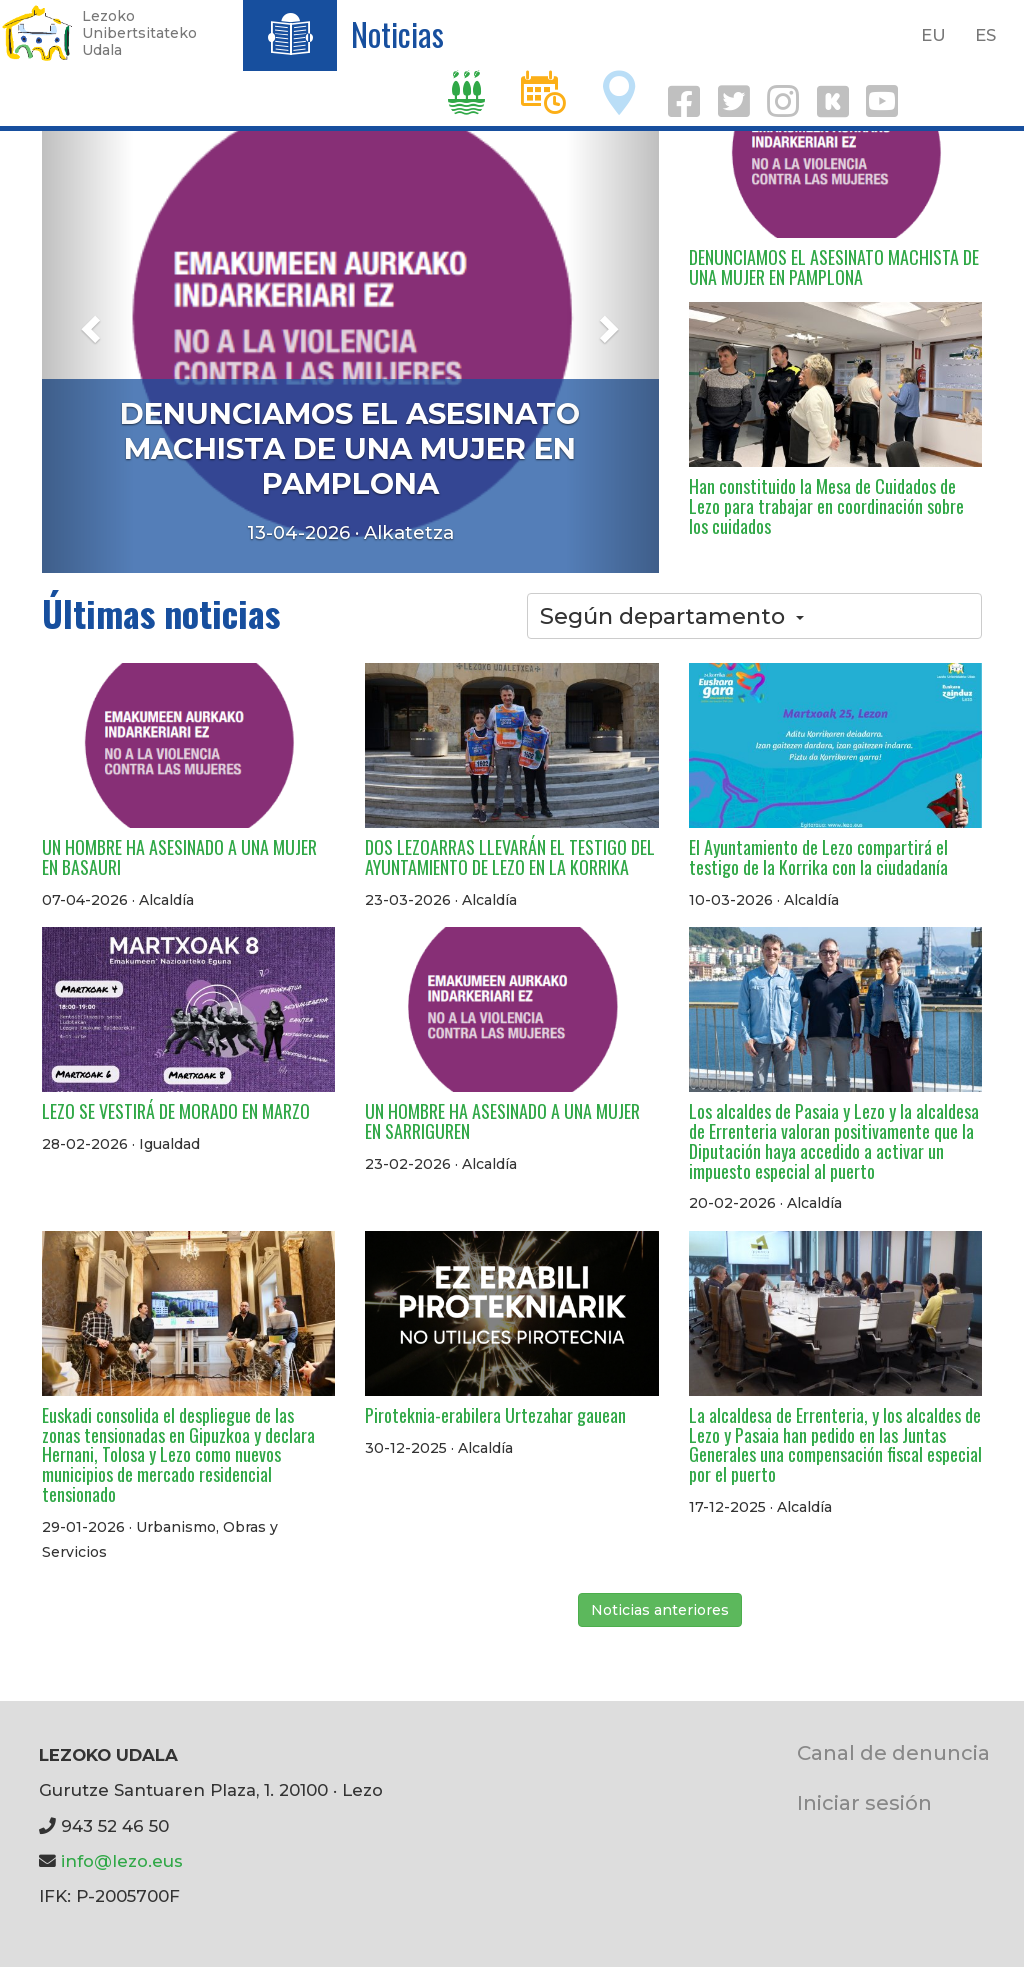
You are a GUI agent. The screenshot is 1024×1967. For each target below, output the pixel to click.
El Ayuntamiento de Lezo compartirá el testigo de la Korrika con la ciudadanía (818, 857)
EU (933, 35)
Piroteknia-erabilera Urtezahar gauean (495, 1415)
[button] (88, 323)
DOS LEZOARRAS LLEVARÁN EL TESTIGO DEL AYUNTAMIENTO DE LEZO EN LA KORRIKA (510, 857)
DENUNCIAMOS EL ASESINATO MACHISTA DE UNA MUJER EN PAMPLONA (350, 448)
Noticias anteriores (660, 1610)
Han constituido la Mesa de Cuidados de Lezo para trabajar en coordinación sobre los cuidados (826, 506)
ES (985, 35)
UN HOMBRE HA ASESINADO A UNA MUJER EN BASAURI (179, 857)
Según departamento (672, 616)
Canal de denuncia (893, 1752)
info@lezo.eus (122, 1861)
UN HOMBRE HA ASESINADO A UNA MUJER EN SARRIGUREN (502, 1121)
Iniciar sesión (864, 1802)
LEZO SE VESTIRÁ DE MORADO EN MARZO (176, 1111)
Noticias (397, 33)
